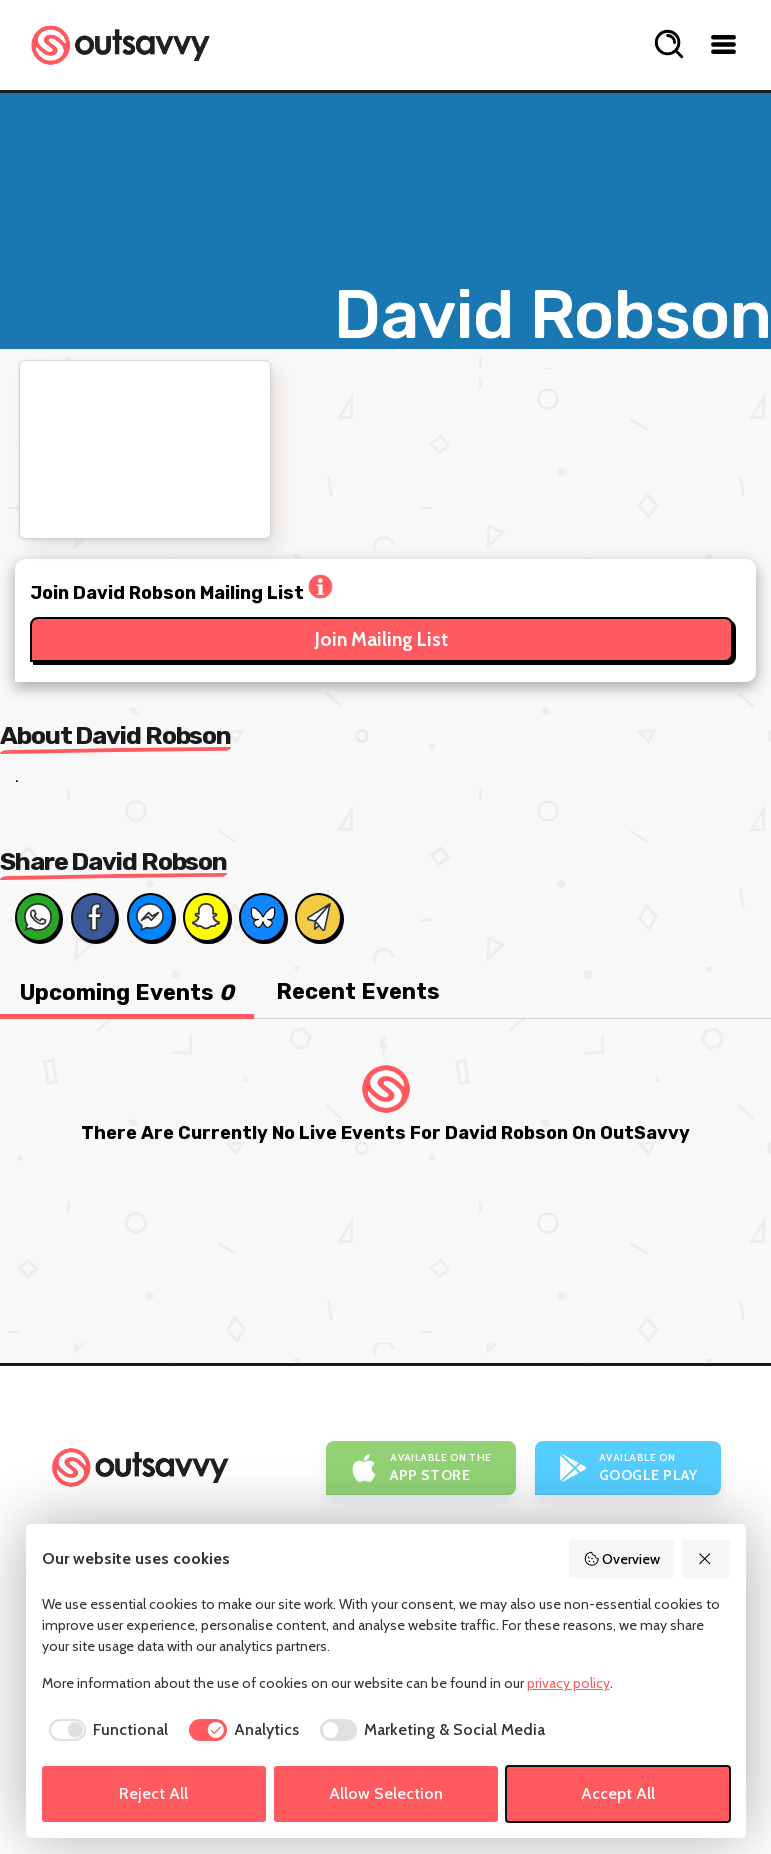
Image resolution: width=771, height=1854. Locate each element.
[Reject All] (706, 1559)
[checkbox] (105, 1730)
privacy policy (568, 1683)
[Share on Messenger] (150, 917)
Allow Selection (386, 1793)
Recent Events (358, 991)
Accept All (618, 1793)
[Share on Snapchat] (206, 917)
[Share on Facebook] (94, 917)
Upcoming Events (127, 992)
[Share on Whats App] (38, 917)
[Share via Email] (318, 917)
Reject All (153, 1793)
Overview (622, 1559)
